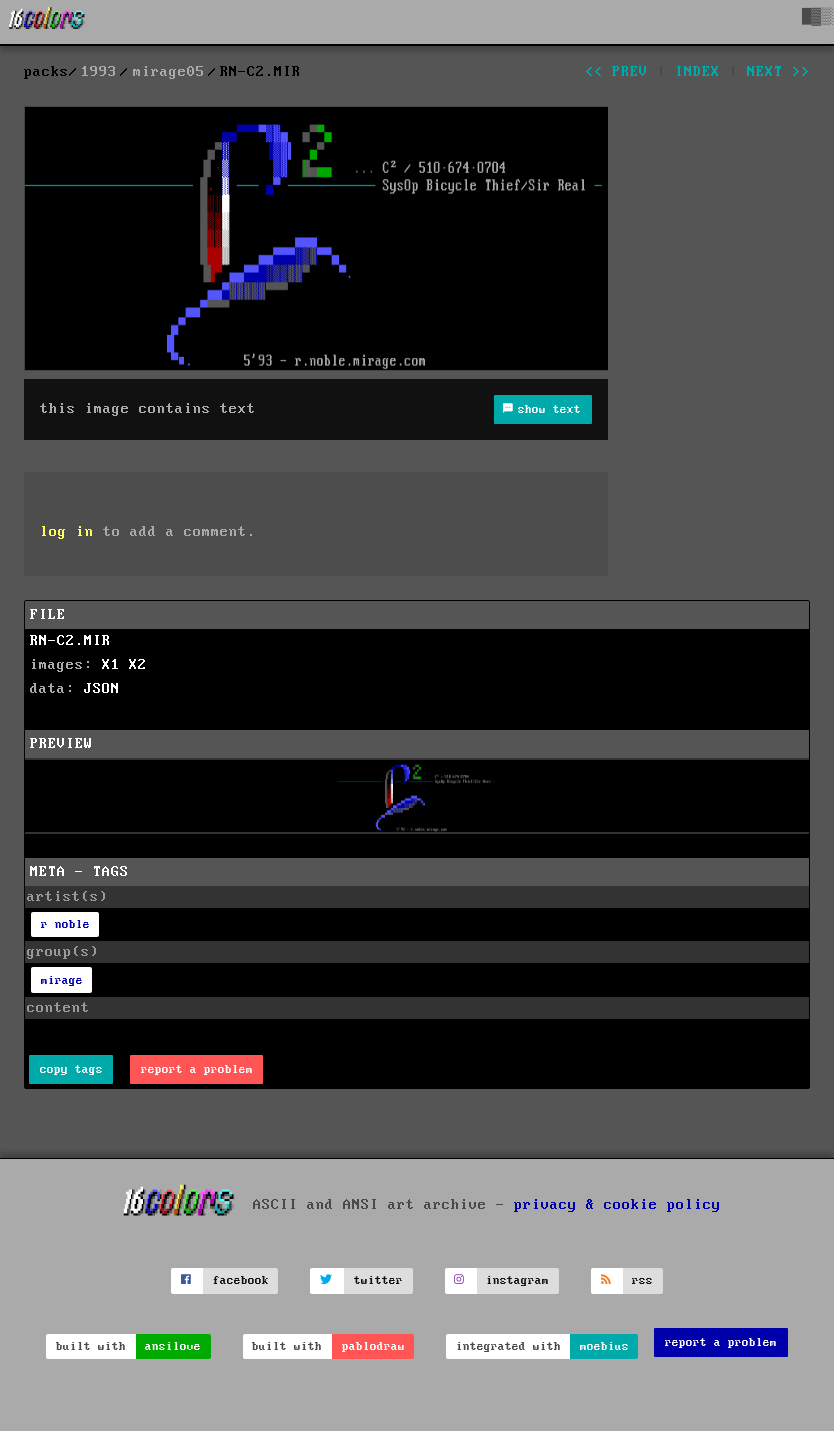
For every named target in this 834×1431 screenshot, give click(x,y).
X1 (111, 665)
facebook (241, 1280)
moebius (604, 1346)
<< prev (616, 72)
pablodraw (373, 1346)
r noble (65, 924)
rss (642, 1280)
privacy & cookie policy (617, 1204)
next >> (778, 72)
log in (67, 532)
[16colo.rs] (47, 22)
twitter (378, 1280)
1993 (99, 72)
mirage (62, 980)
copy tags (71, 1069)
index (697, 72)
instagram (517, 1280)
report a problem (197, 1069)
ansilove (173, 1346)
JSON (102, 689)
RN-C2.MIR (70, 641)
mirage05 (169, 72)
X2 (138, 665)
